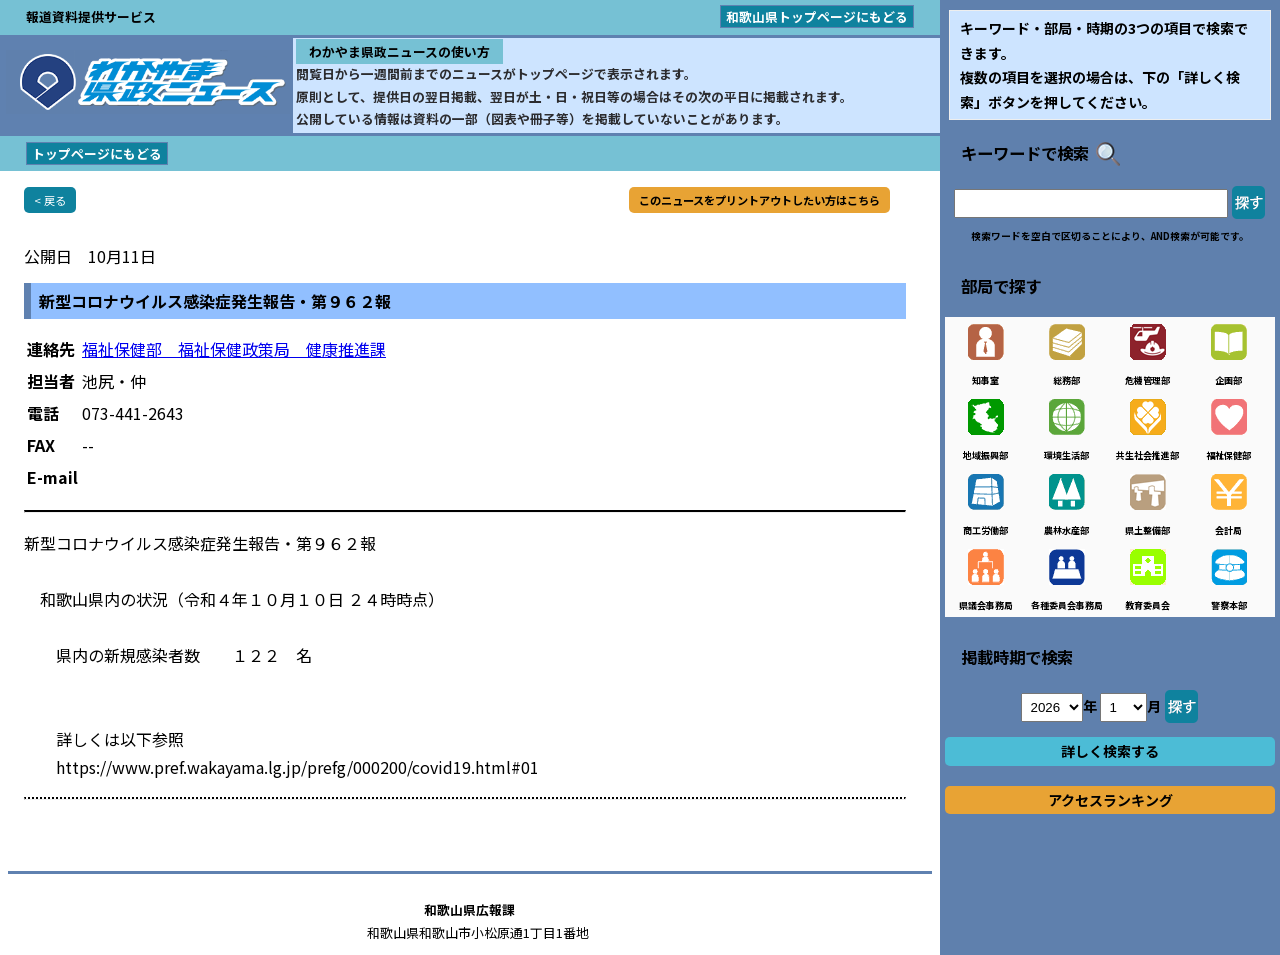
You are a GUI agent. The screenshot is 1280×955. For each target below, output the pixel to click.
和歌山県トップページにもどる (817, 16)
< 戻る (50, 200)
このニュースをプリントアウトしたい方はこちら (759, 200)
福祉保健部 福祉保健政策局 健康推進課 (234, 349)
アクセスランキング (1110, 800)
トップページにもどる (97, 153)
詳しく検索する (1110, 751)
